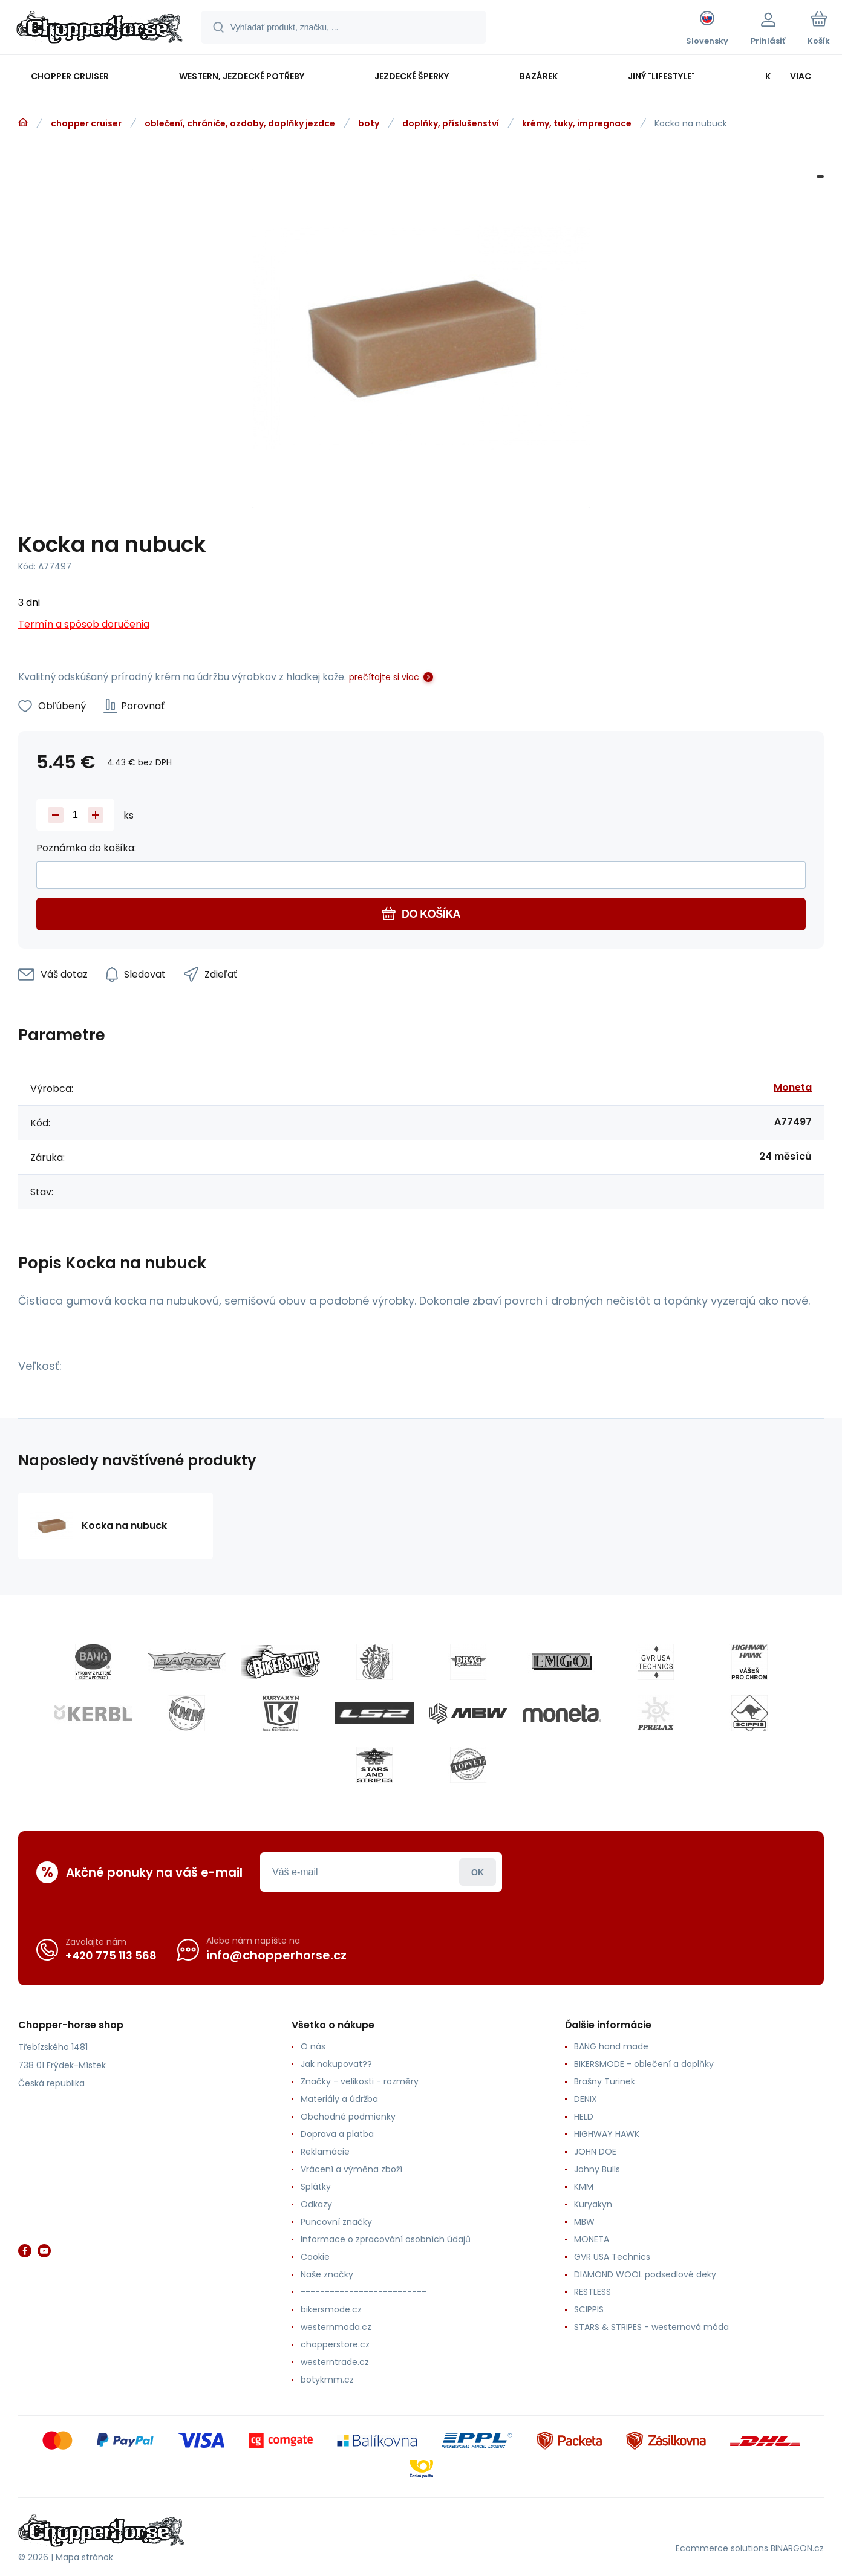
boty (368, 123)
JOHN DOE (595, 2152)
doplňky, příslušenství (450, 123)
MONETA (591, 2239)
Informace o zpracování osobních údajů (386, 2239)
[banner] (99, 29)
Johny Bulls (597, 2169)
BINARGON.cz (797, 2548)
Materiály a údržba (339, 2099)
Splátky (316, 2187)
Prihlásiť (477, 1872)
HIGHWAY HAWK (606, 2134)
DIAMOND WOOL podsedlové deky (645, 2274)
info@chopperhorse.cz (276, 1955)
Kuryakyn (593, 2204)
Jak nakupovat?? (336, 2064)
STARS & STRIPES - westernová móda (651, 2327)
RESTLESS (592, 2292)
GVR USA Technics (612, 2257)
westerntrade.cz (335, 2362)
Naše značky (327, 2274)
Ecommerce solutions (722, 2548)
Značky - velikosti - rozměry (360, 2081)
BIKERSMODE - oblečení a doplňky (644, 2064)
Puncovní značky (336, 2222)
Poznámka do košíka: (86, 848)
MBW (584, 2222)
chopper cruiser (86, 123)
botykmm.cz (327, 2379)
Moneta (793, 1087)
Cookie (315, 2257)
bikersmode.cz (331, 2309)
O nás (313, 2046)
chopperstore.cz (335, 2344)
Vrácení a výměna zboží (351, 2169)
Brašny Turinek (604, 2081)
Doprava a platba (337, 2134)
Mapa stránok (84, 2557)
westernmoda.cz (336, 2327)
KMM (583, 2187)
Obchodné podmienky (348, 2116)
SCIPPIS (589, 2309)
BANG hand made (611, 2046)
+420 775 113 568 (111, 1955)
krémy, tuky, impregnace (577, 123)
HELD (583, 2116)
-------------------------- (363, 2292)
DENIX (585, 2099)
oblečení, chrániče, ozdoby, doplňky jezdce (240, 123)
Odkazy (316, 2204)
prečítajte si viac (384, 677)
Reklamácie (325, 2152)
